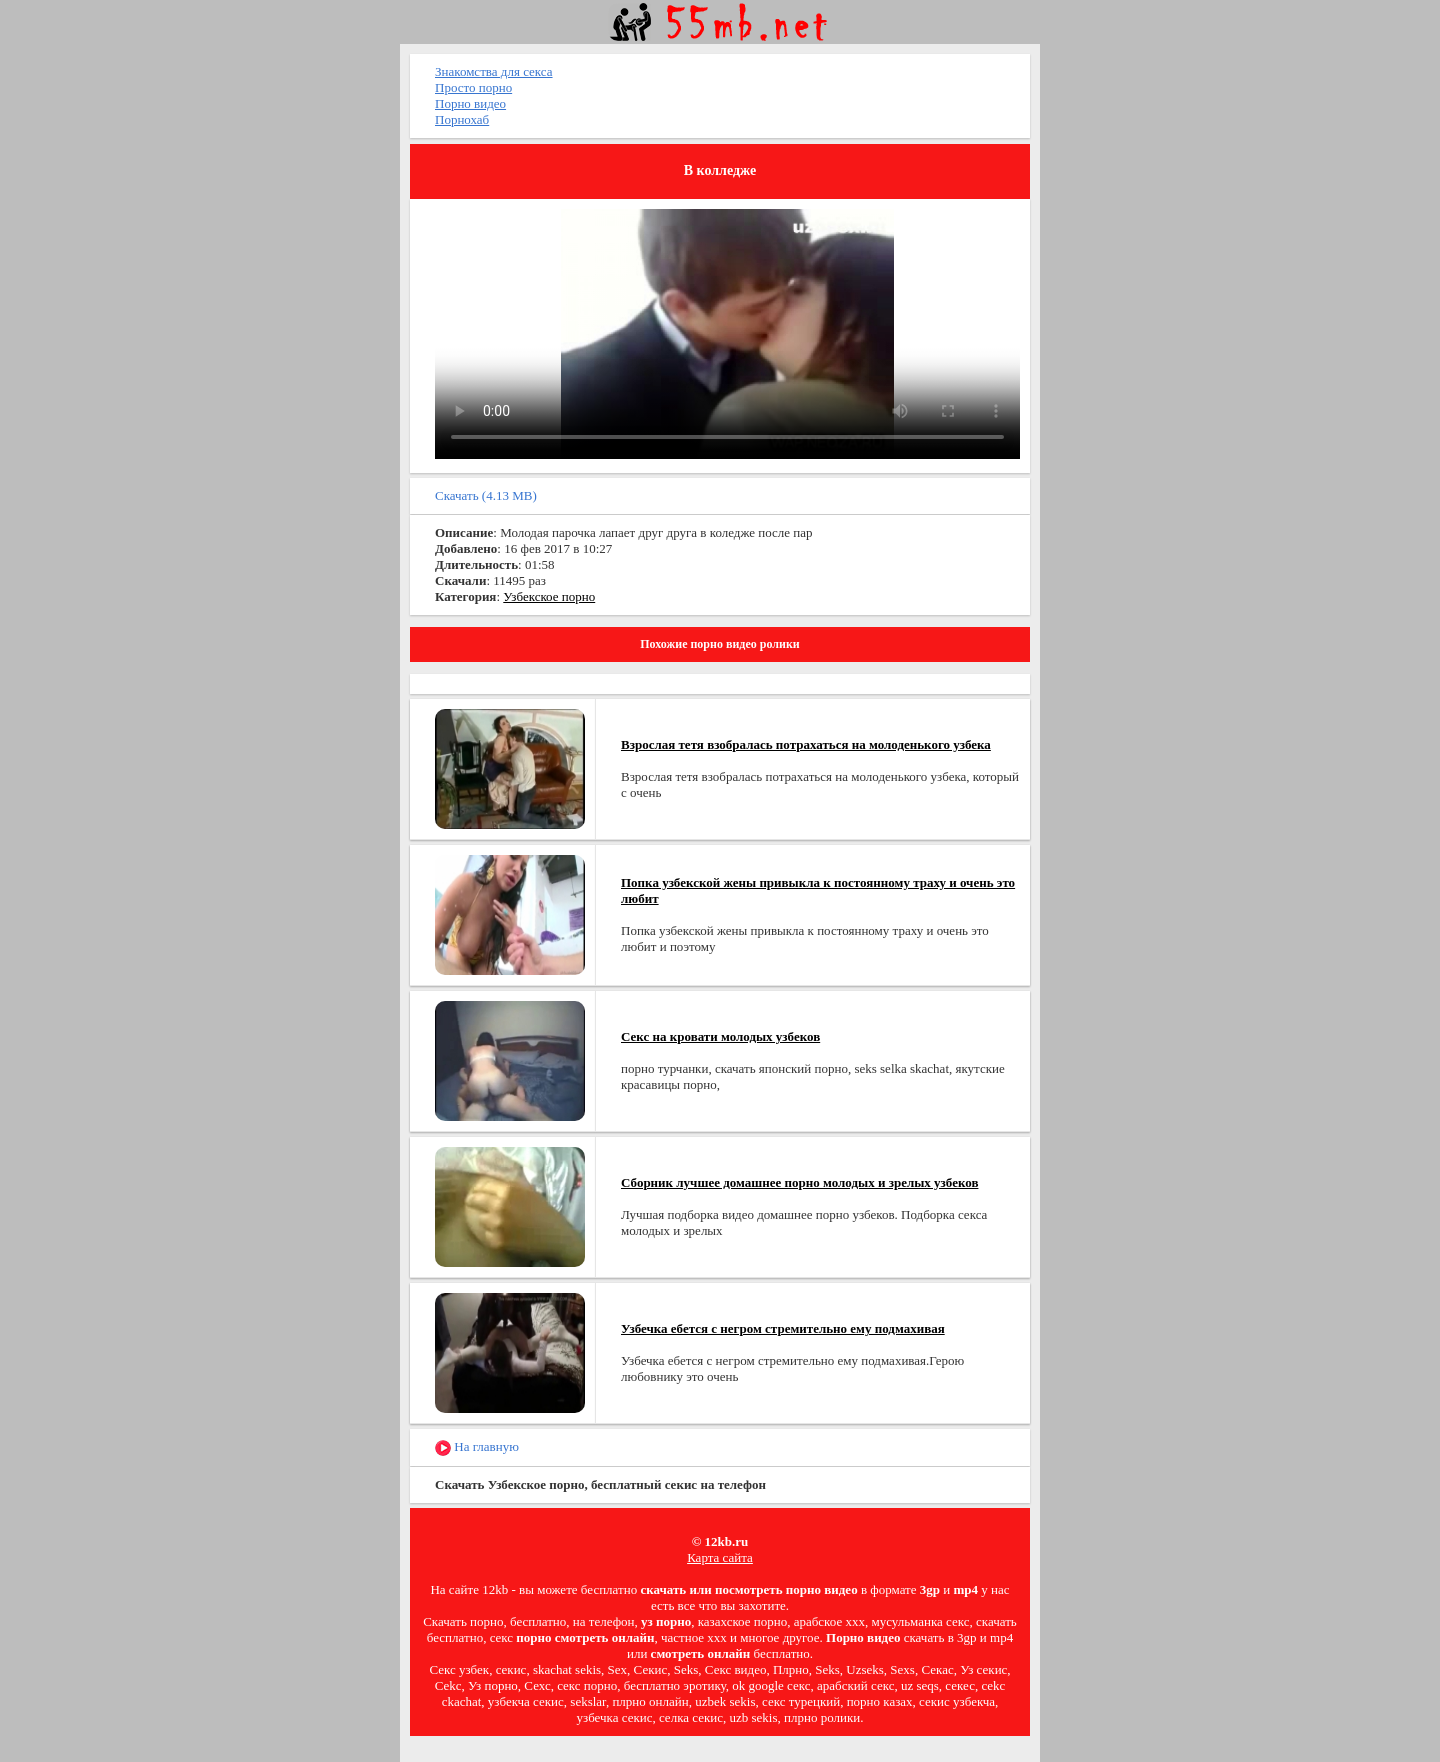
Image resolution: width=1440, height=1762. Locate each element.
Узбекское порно (549, 596)
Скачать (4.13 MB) (486, 495)
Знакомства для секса (494, 71)
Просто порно (473, 87)
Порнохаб (462, 119)
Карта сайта (720, 1557)
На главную (477, 1447)
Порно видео (470, 103)
